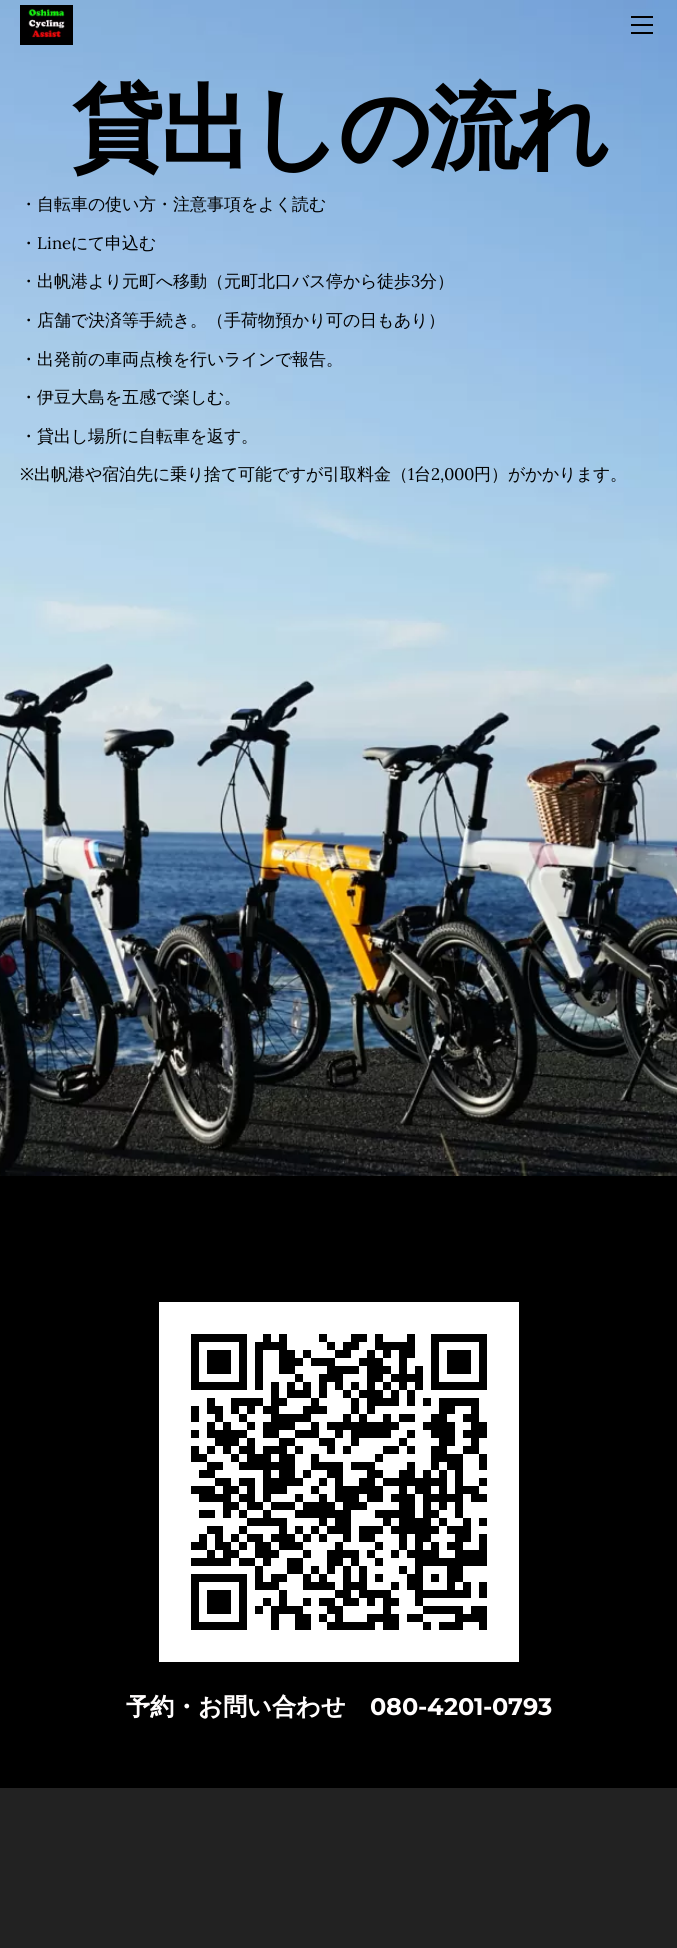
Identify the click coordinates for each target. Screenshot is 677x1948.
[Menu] (642, 25)
